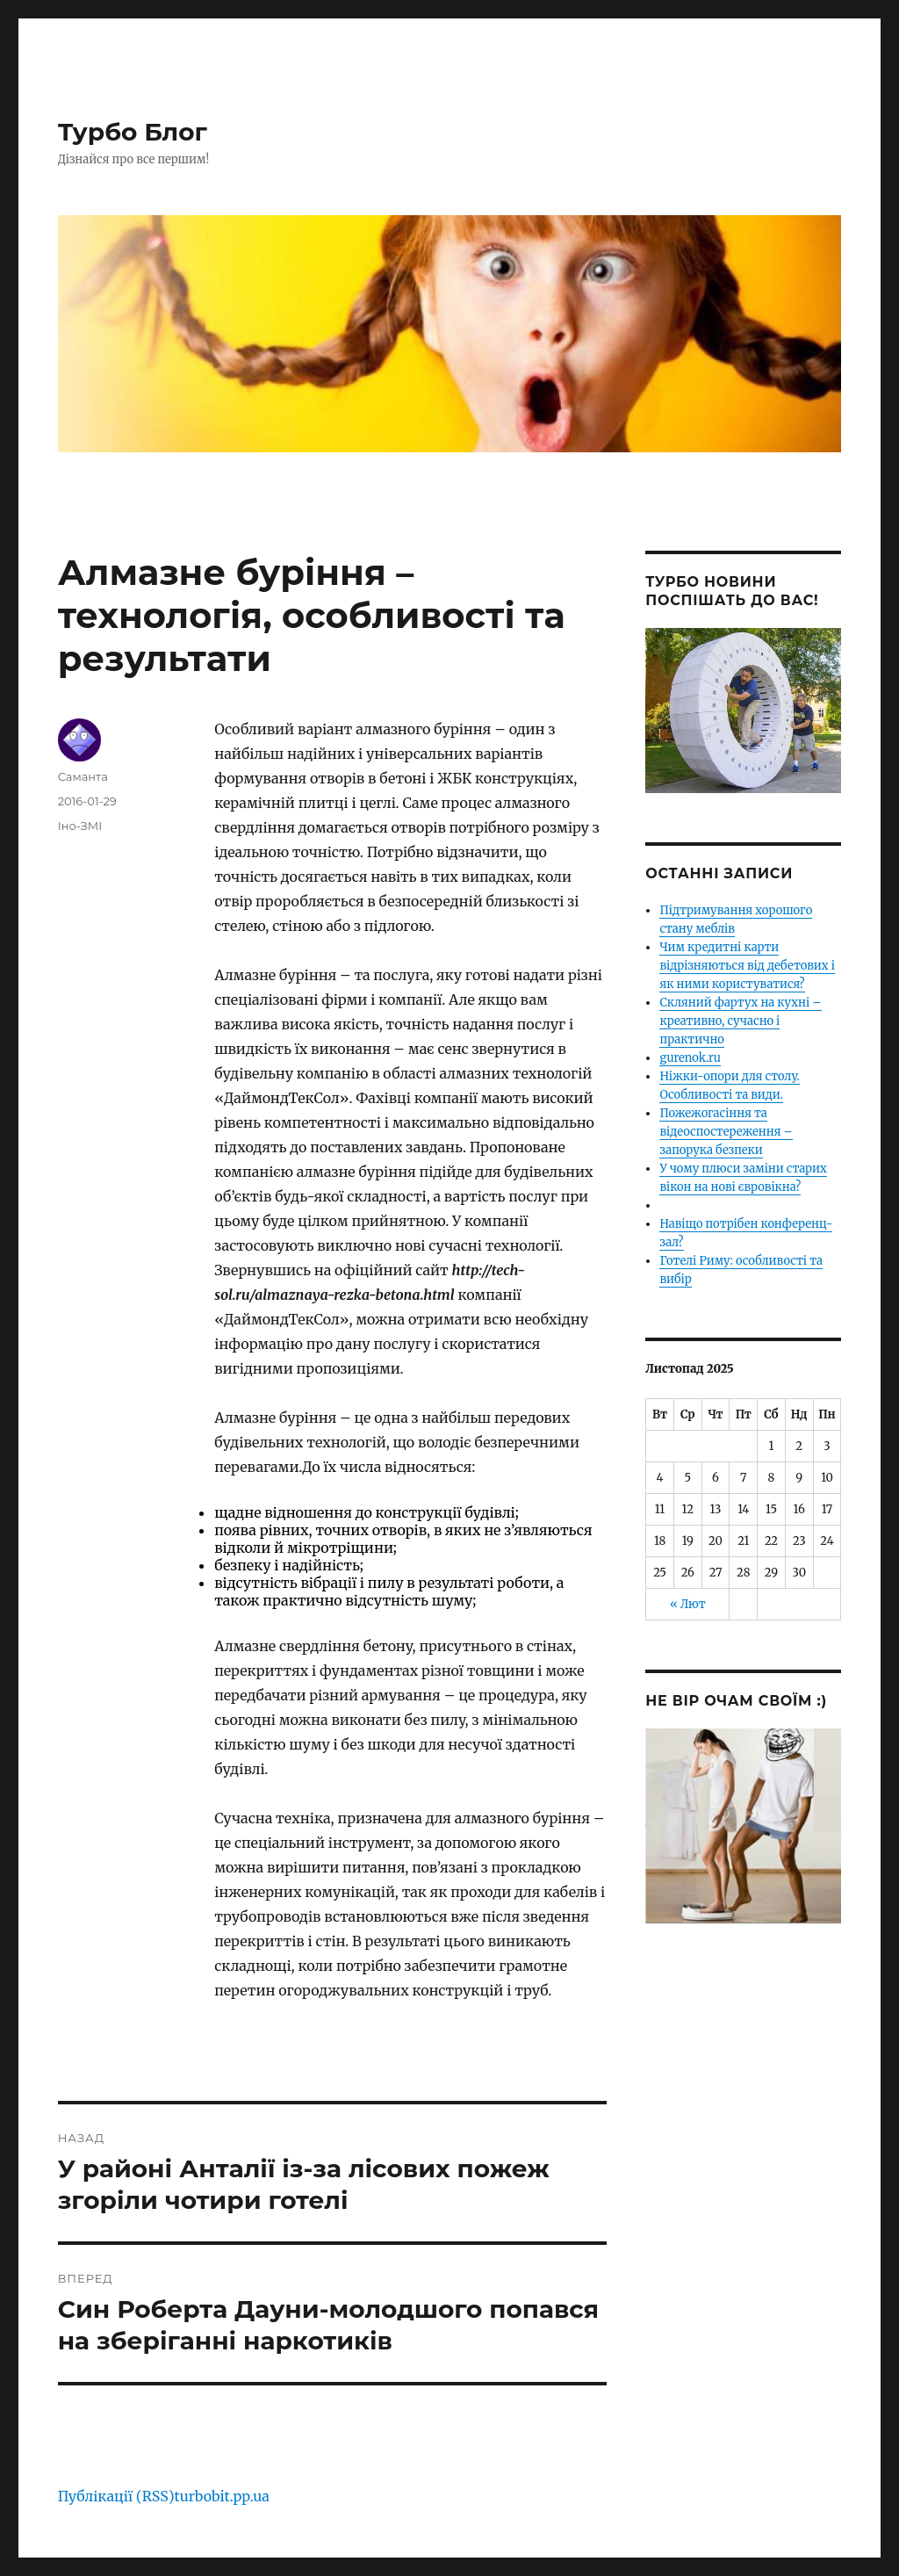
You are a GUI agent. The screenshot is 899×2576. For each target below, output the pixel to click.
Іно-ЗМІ (80, 826)
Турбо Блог (132, 132)
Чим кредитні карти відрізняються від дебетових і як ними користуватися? (746, 966)
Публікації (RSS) (116, 2496)
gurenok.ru (690, 1057)
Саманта (83, 776)
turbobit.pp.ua (222, 2496)
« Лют (688, 1604)
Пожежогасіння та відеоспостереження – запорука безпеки (725, 1132)
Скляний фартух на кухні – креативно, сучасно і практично (740, 1021)
